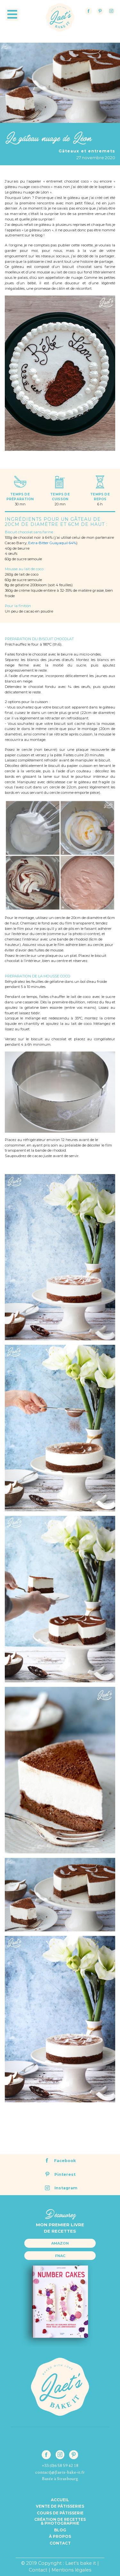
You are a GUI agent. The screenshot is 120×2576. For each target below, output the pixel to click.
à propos (60, 2536)
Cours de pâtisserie (60, 2513)
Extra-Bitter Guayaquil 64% (52, 543)
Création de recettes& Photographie (60, 2521)
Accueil (60, 2500)
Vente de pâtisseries (60, 2506)
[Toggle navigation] (12, 14)
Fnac (60, 2256)
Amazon (60, 2243)
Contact (60, 2543)
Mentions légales (71, 2570)
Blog (60, 2530)
